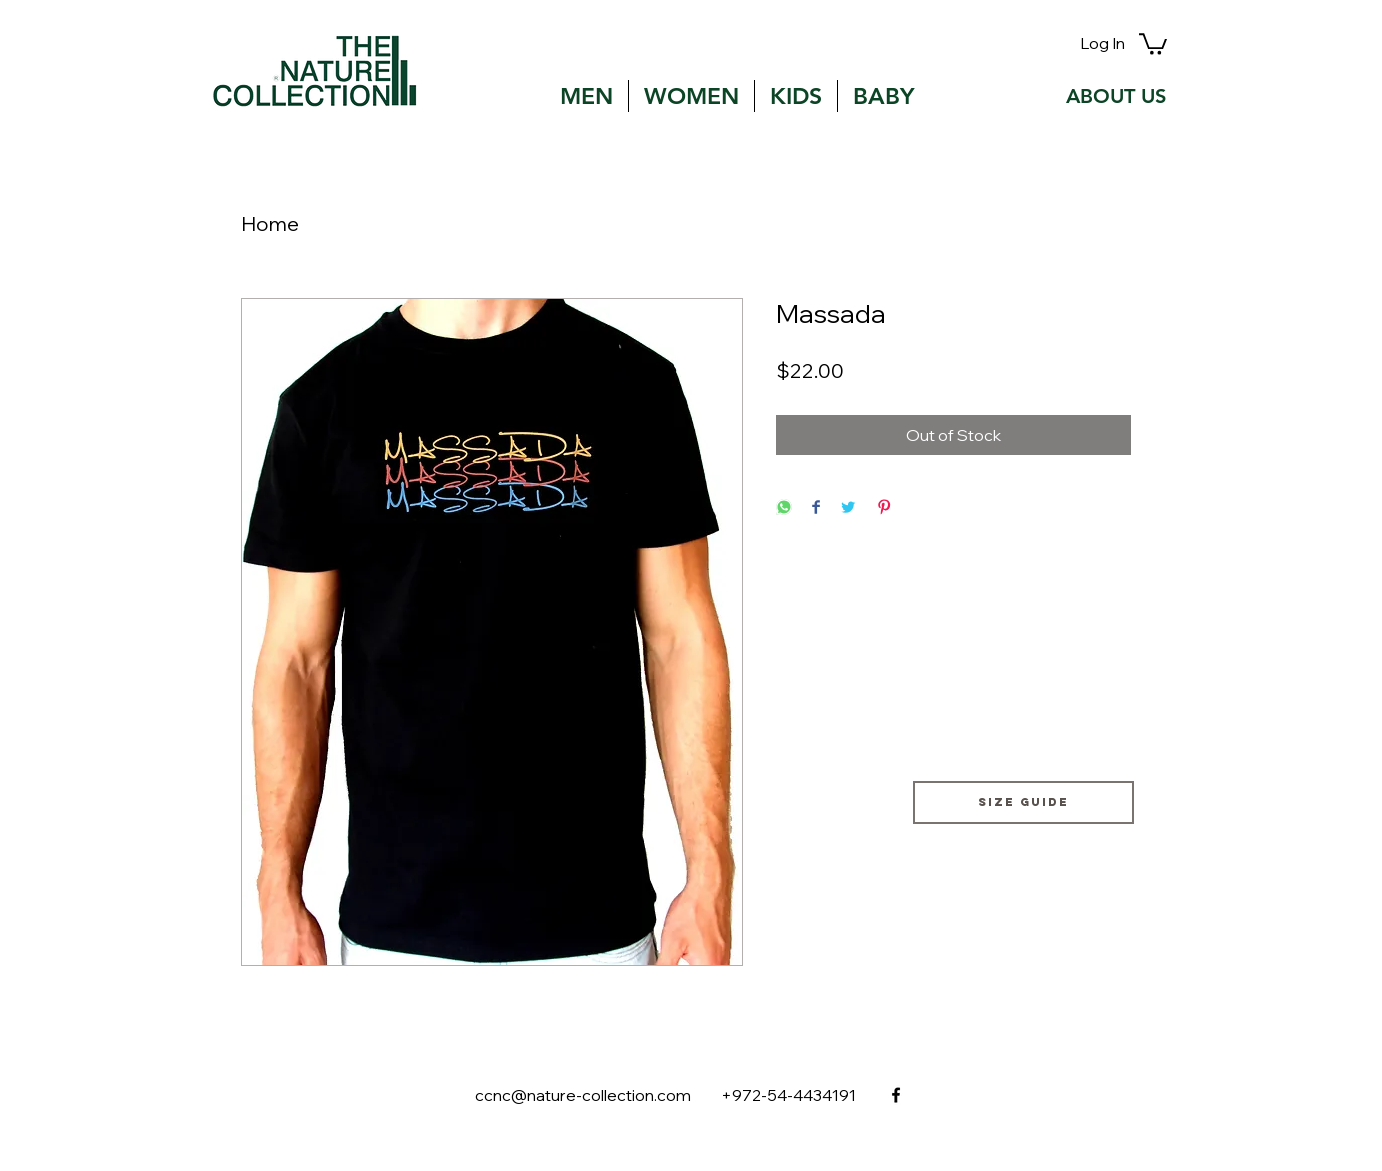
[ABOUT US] (1116, 96)
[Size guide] (1023, 802)
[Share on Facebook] (816, 508)
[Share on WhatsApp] (784, 508)
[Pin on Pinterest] (884, 508)
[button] (1153, 43)
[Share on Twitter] (848, 508)
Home (270, 223)
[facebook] (896, 1095)
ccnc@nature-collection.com (583, 1095)
